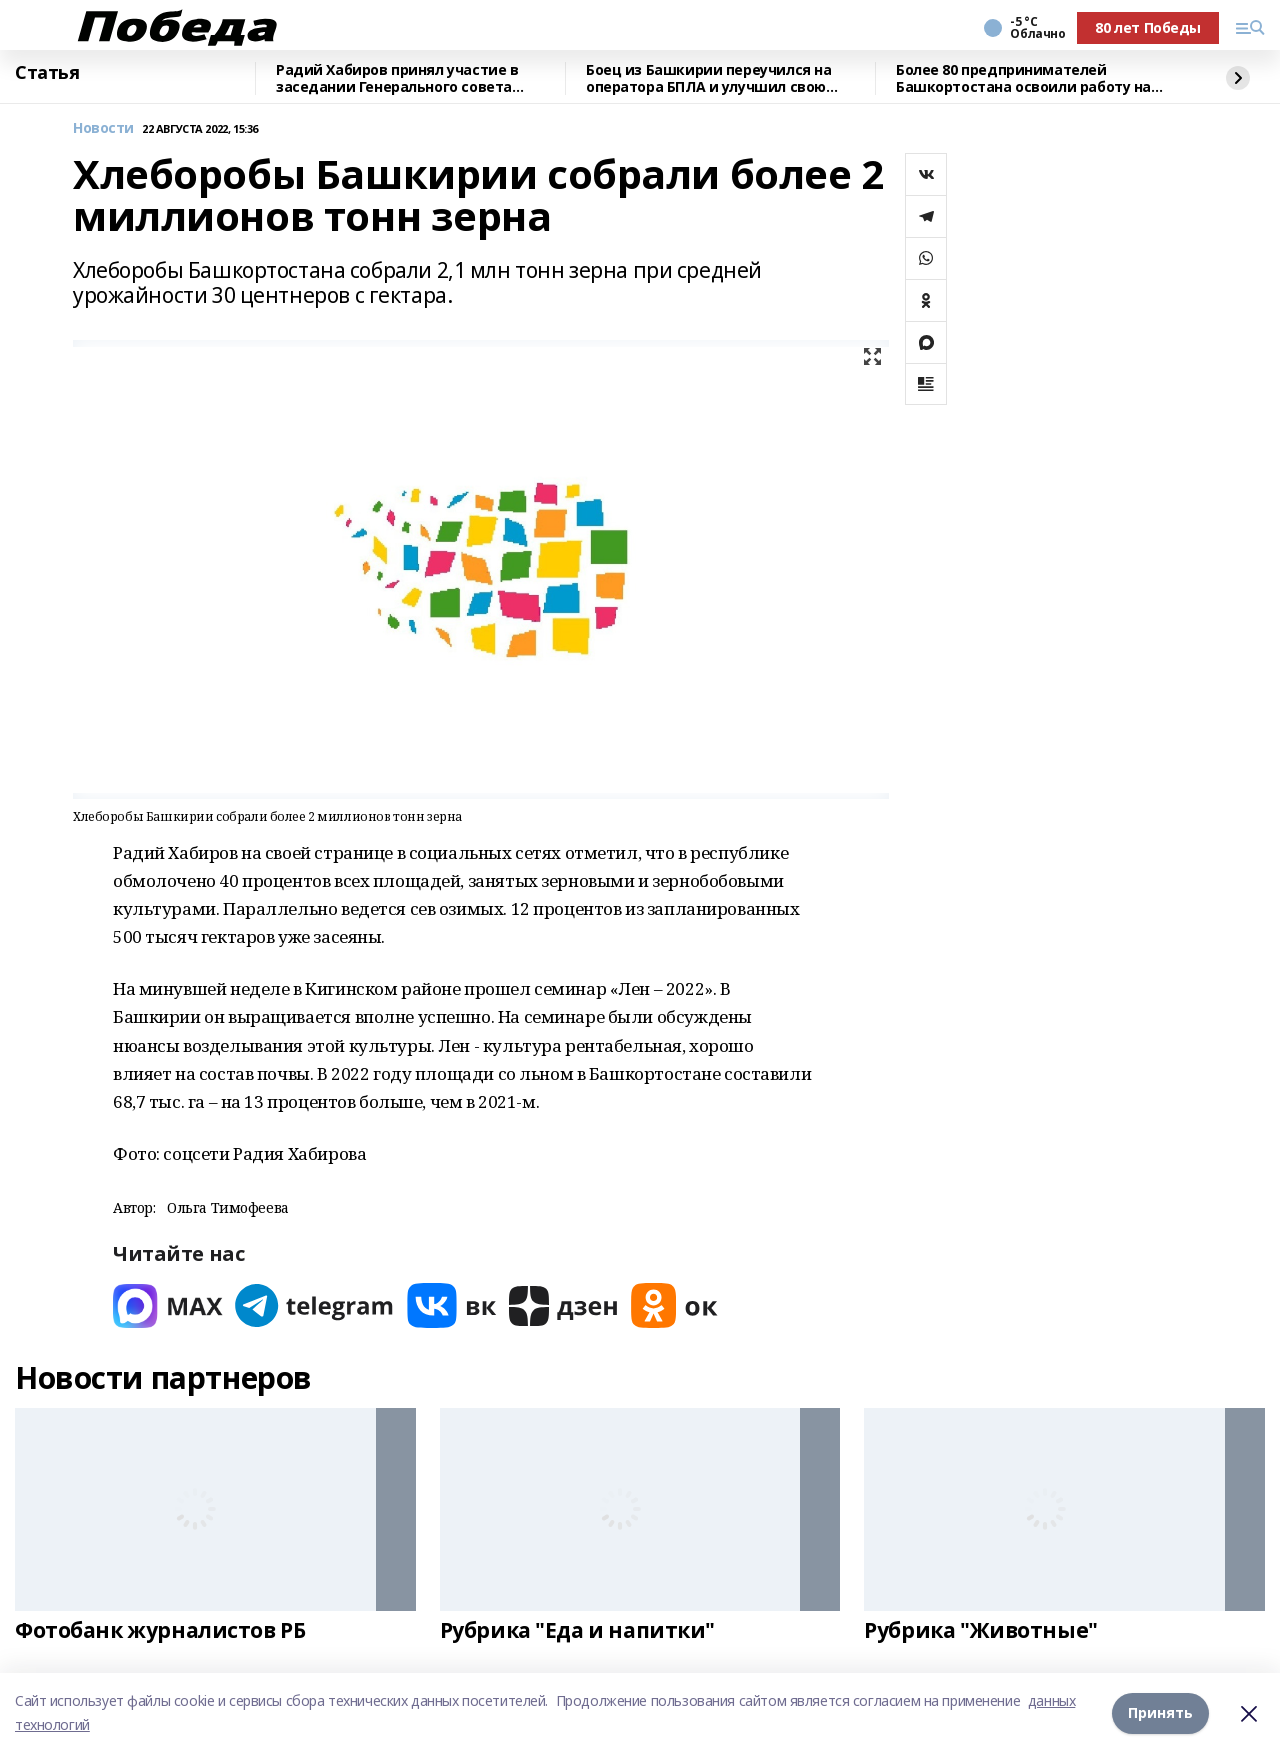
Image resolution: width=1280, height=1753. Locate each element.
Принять (1160, 1712)
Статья (47, 73)
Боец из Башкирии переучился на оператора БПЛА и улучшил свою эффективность (708, 78)
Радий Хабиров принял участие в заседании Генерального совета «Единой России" (397, 78)
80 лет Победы (1148, 27)
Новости (103, 128)
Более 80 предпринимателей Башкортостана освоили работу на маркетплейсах (1023, 78)
